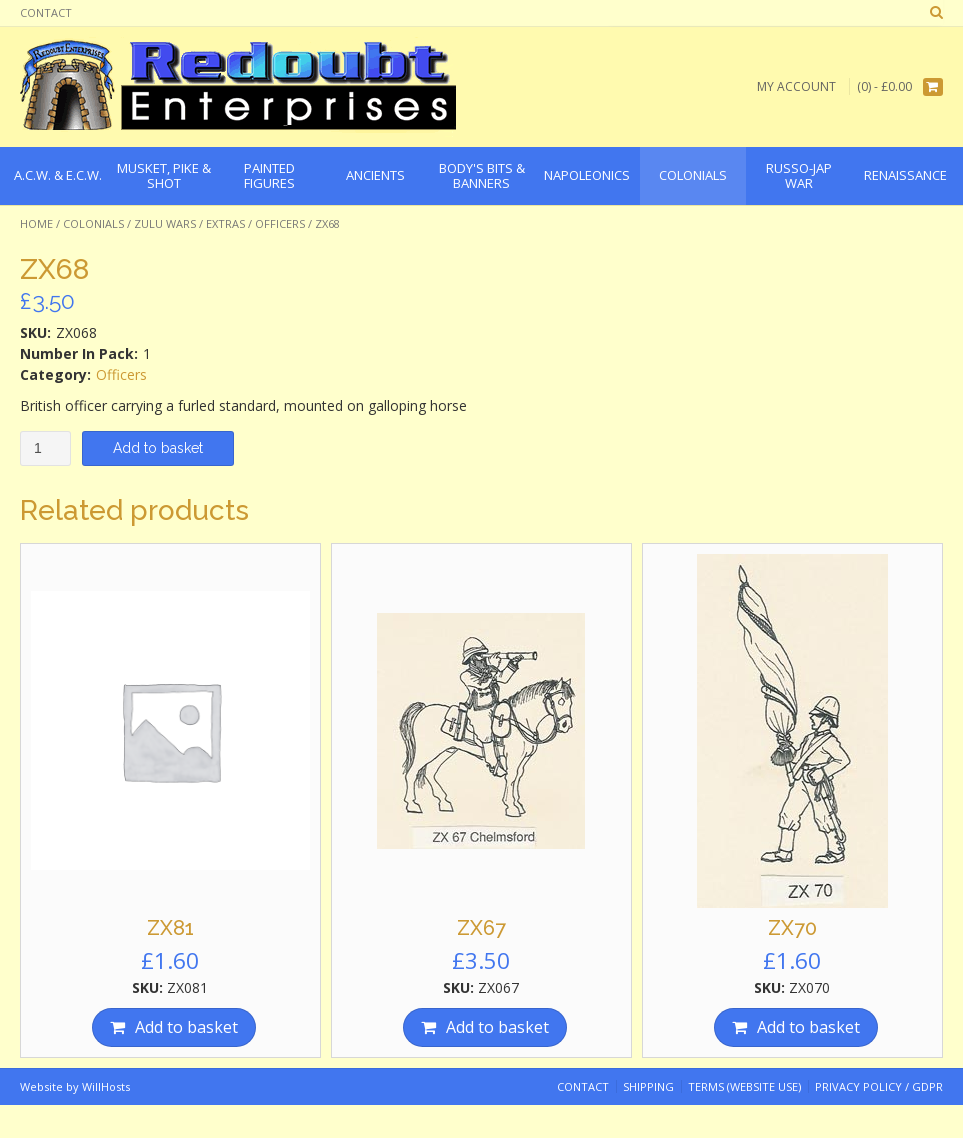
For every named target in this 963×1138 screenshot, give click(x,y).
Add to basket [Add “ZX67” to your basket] (497, 1027)
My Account (796, 86)
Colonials (93, 223)
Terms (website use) (744, 1086)
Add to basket (158, 448)
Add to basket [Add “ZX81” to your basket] (186, 1027)
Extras (225, 223)
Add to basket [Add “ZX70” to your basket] (808, 1027)
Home (36, 223)
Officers (280, 223)
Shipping (648, 1086)
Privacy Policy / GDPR (879, 1086)
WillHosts (106, 1086)
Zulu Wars (165, 223)
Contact (46, 12)
